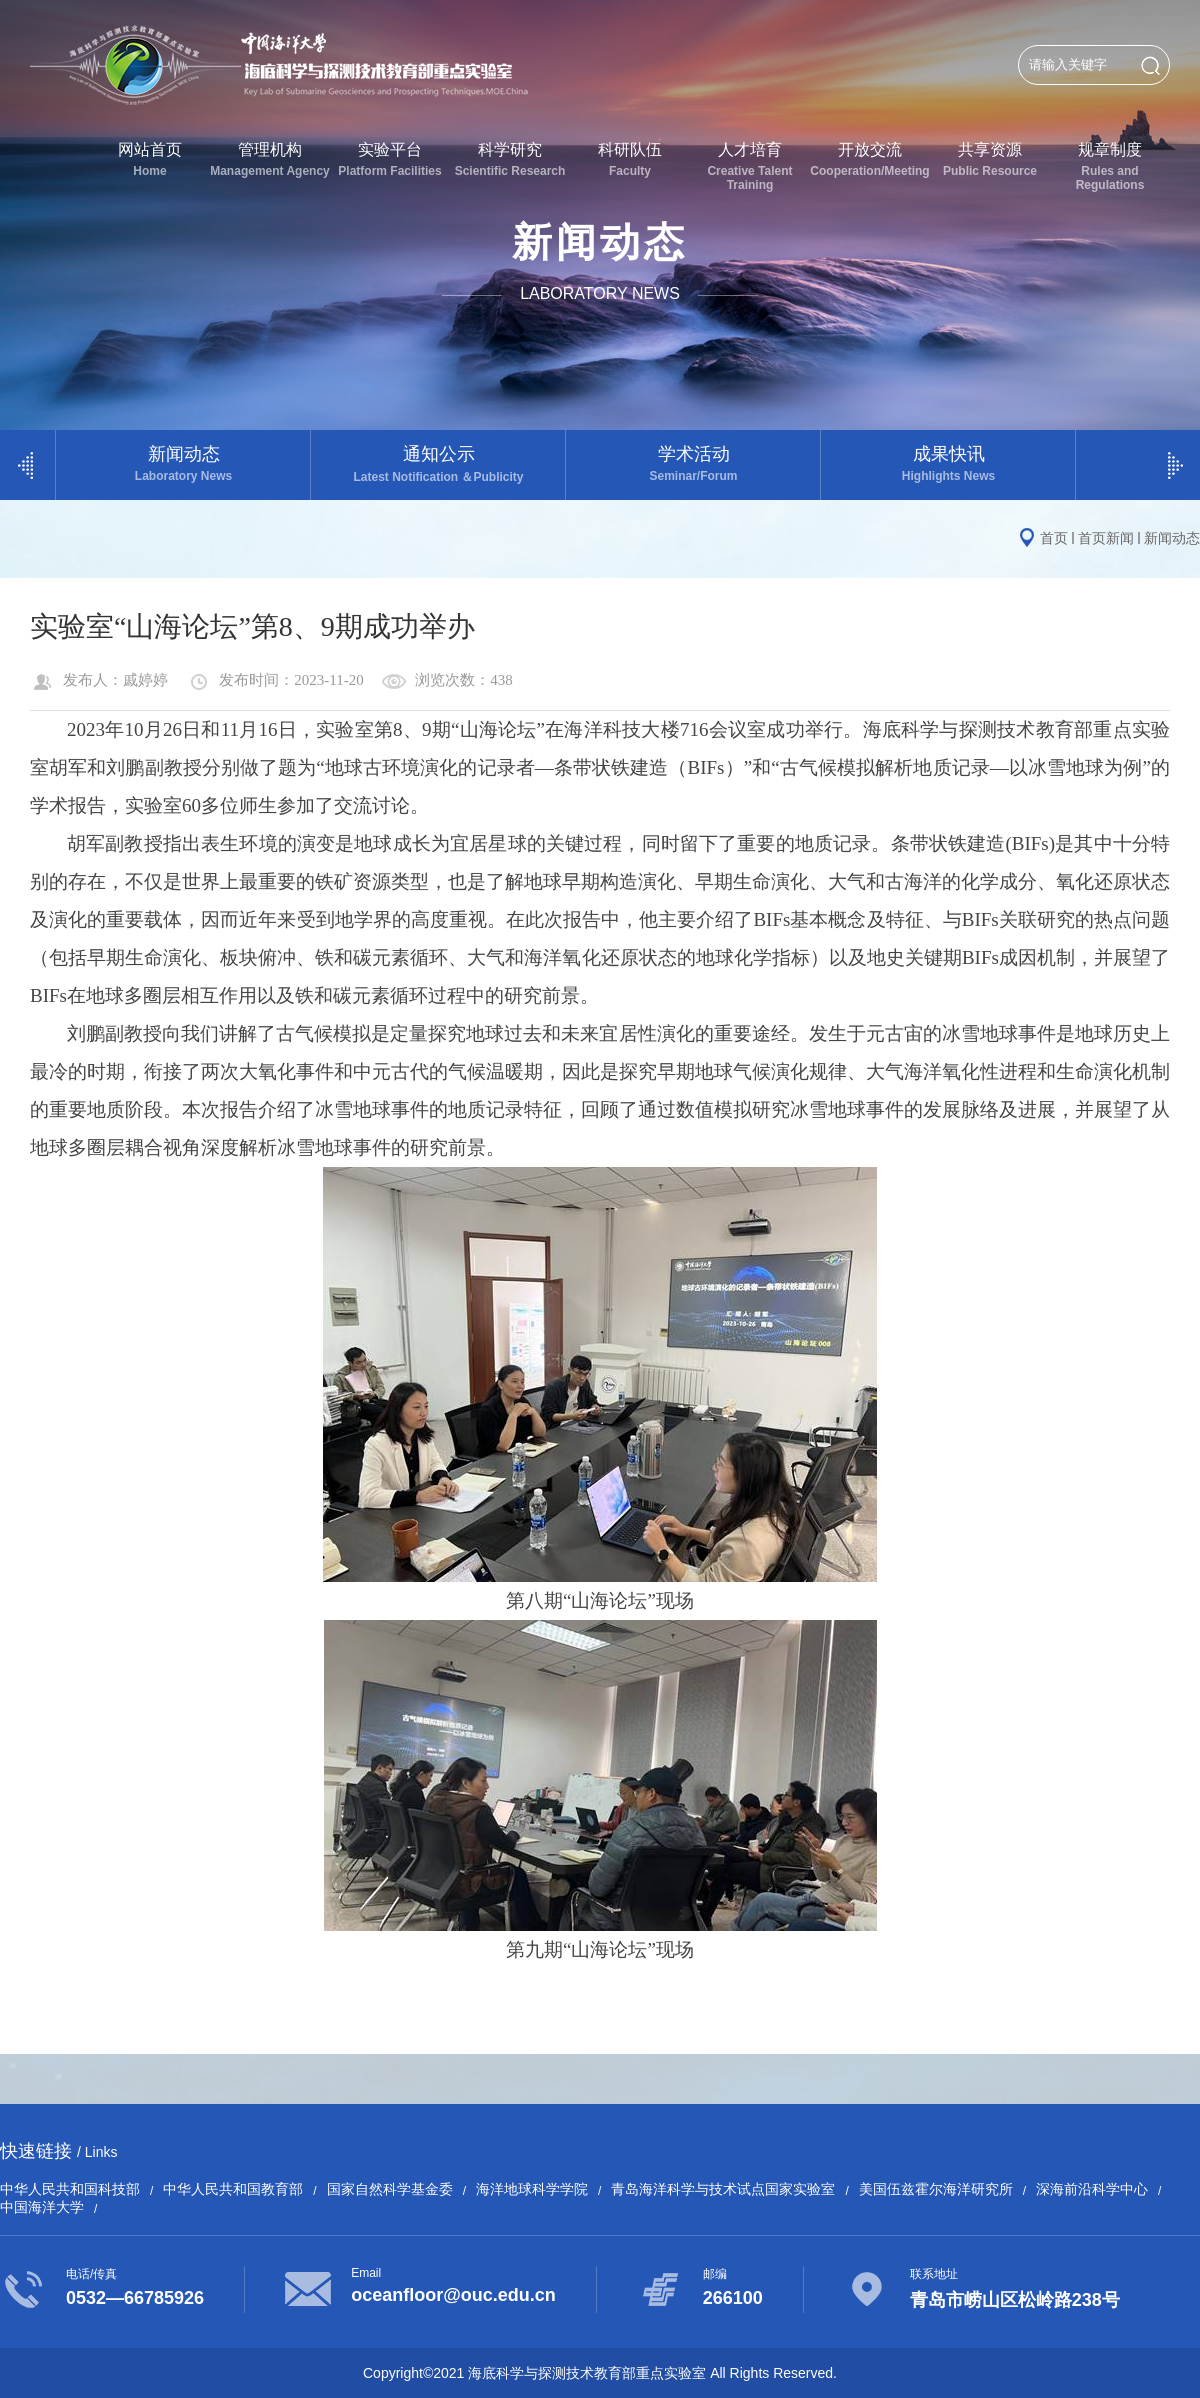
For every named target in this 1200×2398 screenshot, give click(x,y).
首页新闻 (1106, 538)
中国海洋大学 (42, 2207)
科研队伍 (630, 159)
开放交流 (870, 159)
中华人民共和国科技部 (70, 2189)
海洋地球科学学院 (532, 2189)
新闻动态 (183, 463)
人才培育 (750, 166)
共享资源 (990, 159)
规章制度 (1110, 166)
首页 (1054, 538)
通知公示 (438, 465)
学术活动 (693, 463)
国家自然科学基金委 (390, 2189)
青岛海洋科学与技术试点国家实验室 (723, 2189)
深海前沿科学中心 (1092, 2189)
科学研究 (510, 159)
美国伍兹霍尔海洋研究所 (936, 2189)
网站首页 (150, 159)
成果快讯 (948, 463)
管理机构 (270, 159)
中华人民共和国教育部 (233, 2189)
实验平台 (390, 159)
